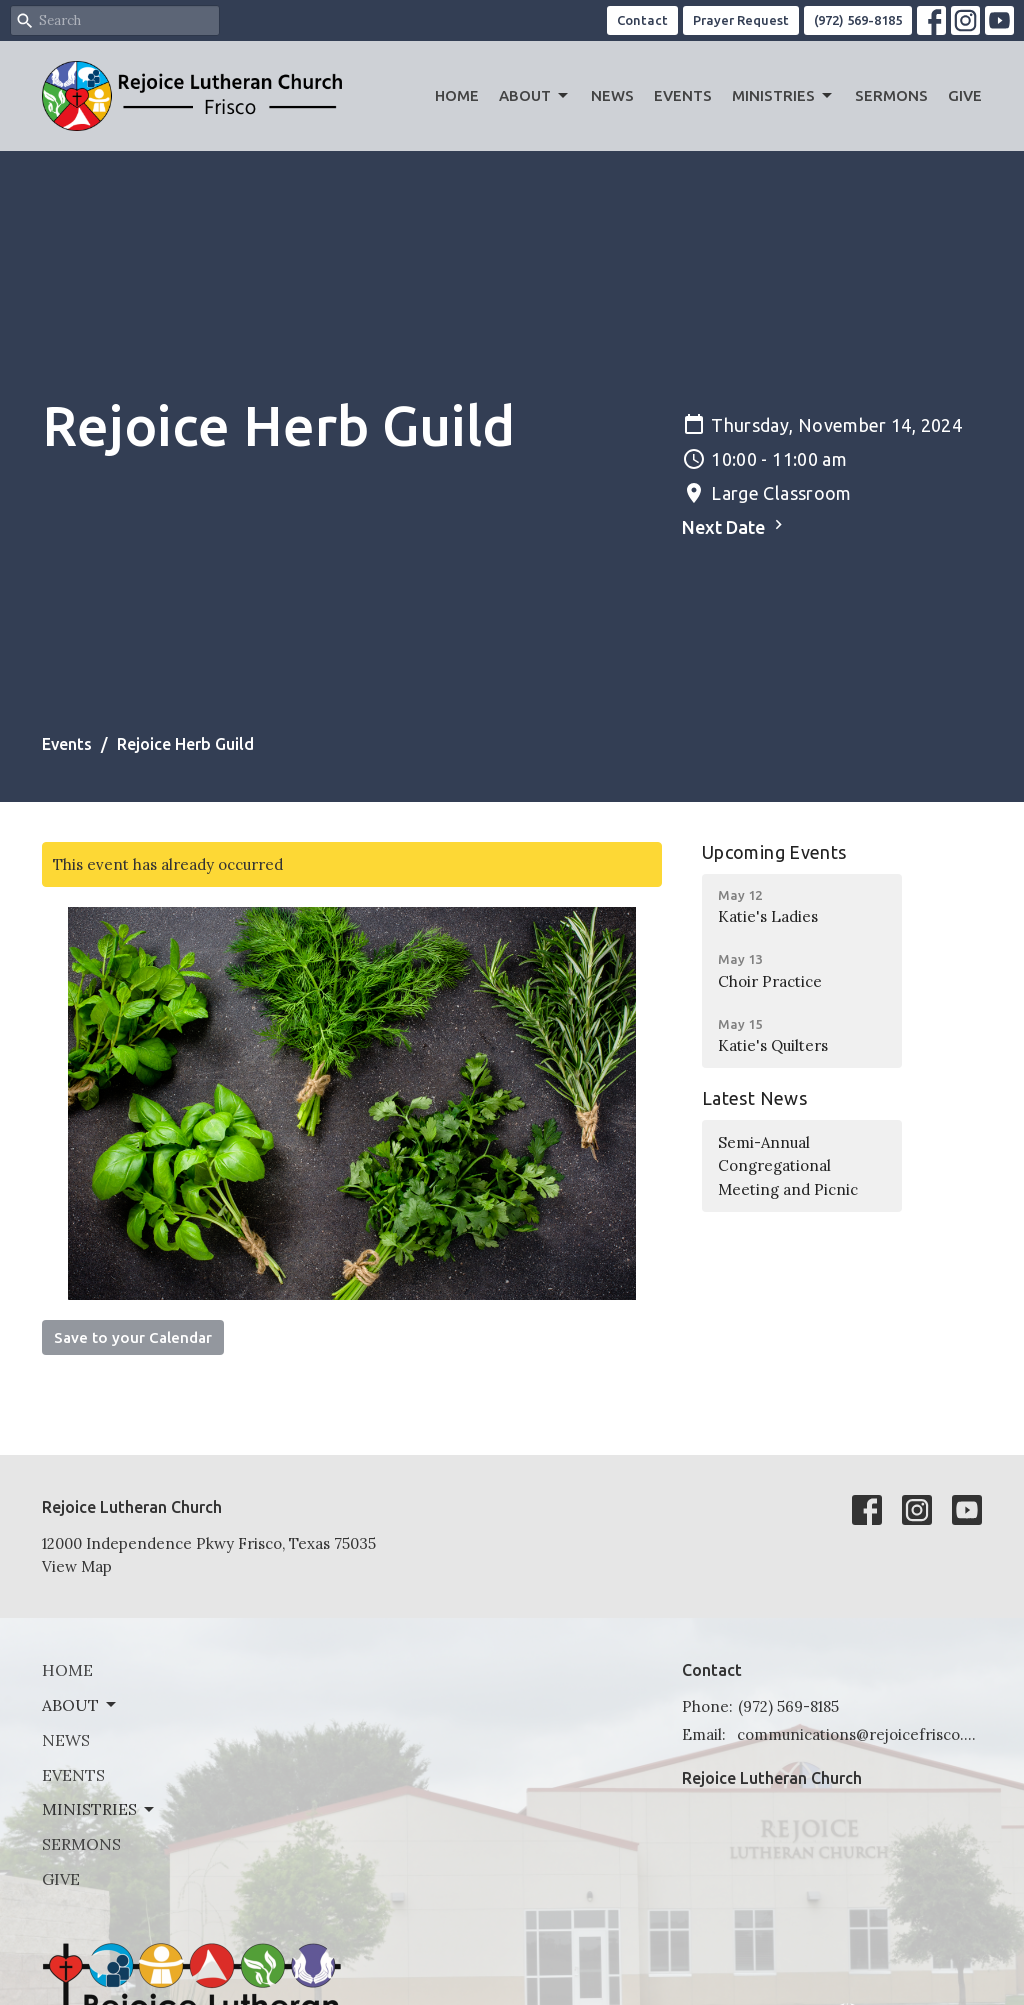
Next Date (735, 526)
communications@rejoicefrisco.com (859, 1734)
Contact (642, 20)
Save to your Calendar (133, 1337)
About (535, 96)
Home (457, 95)
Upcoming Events (774, 852)
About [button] (80, 1705)
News (612, 95)
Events (683, 95)
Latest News (754, 1098)
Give (965, 95)
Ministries (783, 96)
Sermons (891, 95)
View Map (77, 1566)
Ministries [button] (99, 1809)
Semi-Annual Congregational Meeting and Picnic (788, 1166)
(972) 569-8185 (858, 20)
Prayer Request (741, 20)
